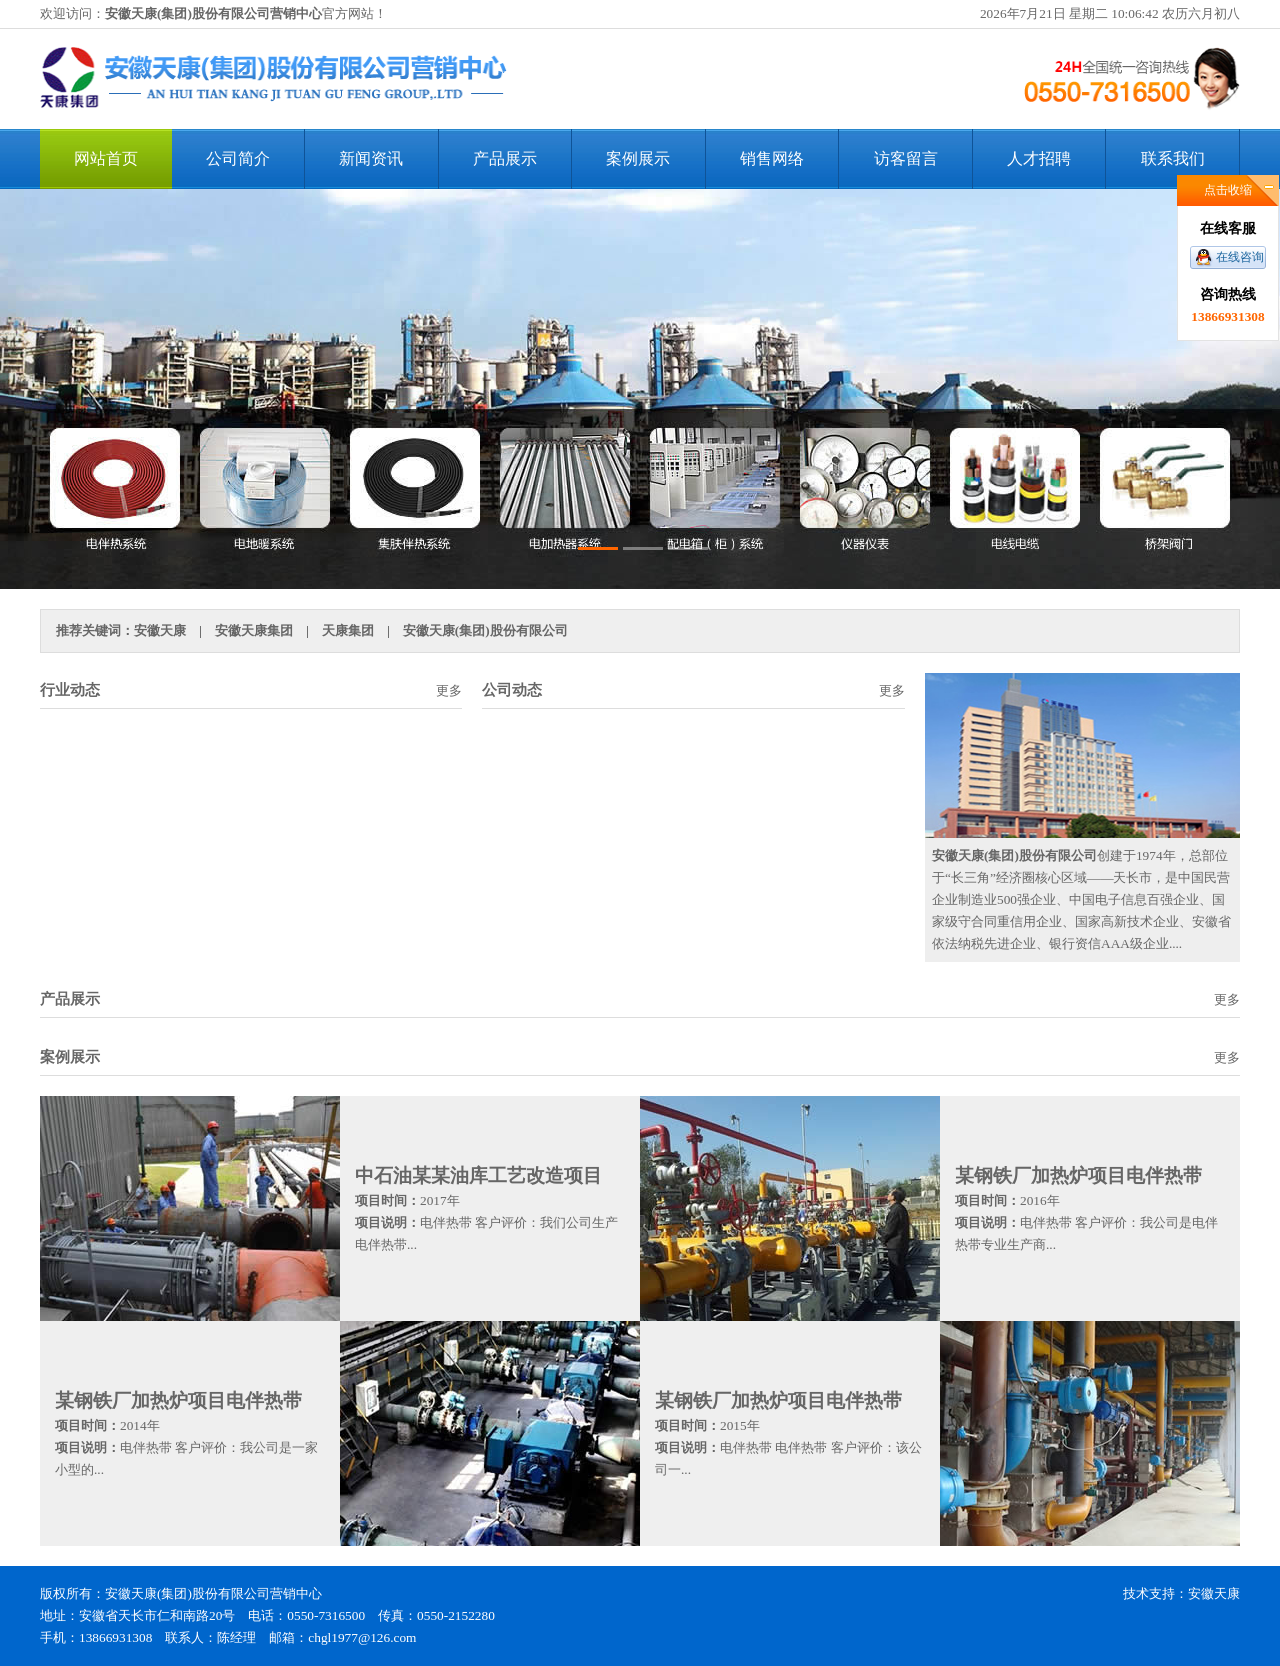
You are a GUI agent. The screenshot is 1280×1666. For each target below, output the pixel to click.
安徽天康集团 (254, 630)
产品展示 (505, 158)
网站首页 (106, 158)
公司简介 (238, 158)
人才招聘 (1039, 158)
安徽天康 (160, 630)
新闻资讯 (371, 158)
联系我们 (1173, 158)
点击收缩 (1228, 190)
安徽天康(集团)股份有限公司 (485, 630)
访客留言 (906, 158)
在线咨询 (1240, 257)
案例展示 (638, 158)
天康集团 (348, 630)
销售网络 (772, 158)
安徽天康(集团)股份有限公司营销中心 (213, 13)
